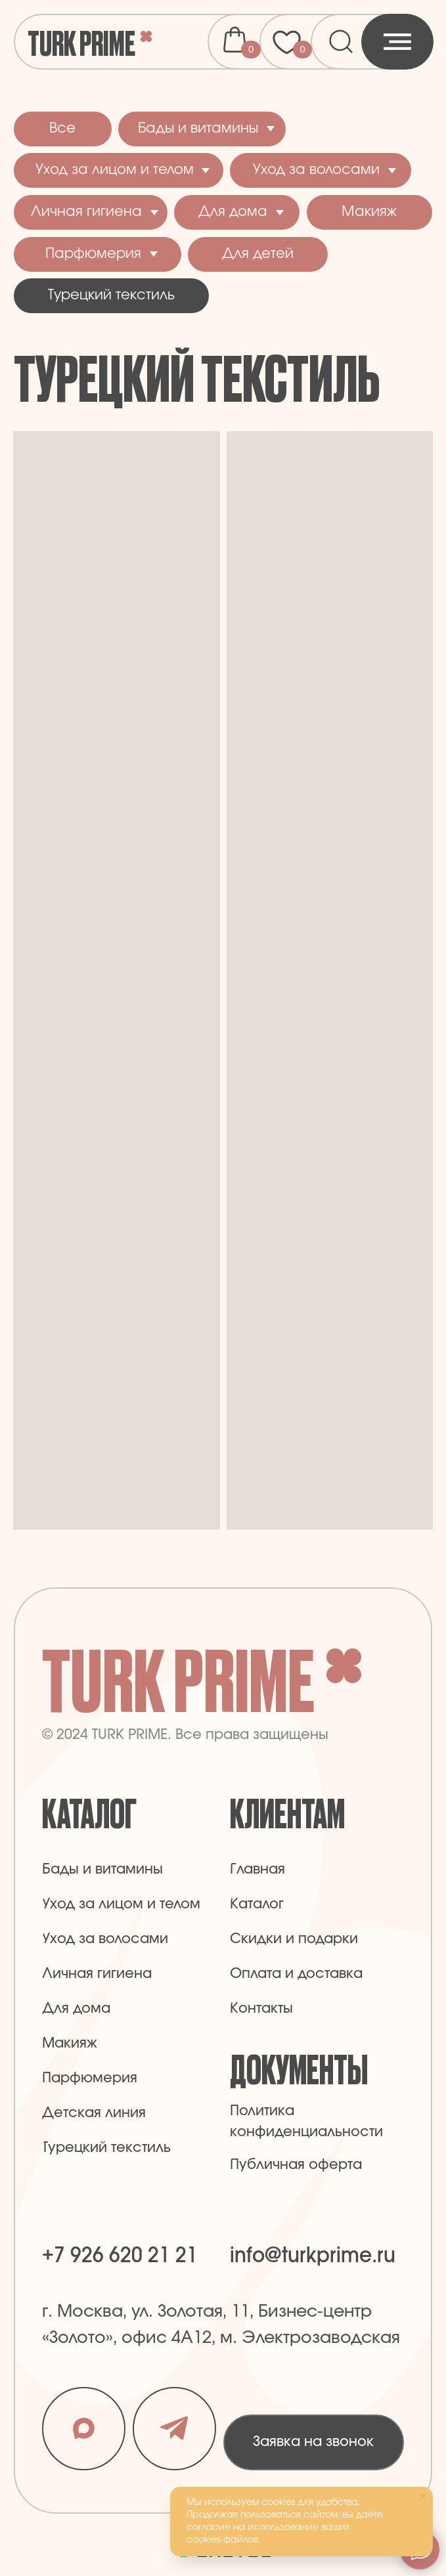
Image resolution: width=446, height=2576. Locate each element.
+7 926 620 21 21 (120, 2255)
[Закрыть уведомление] (423, 2496)
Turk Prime (81, 41)
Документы (299, 2068)
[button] (314, 2442)
